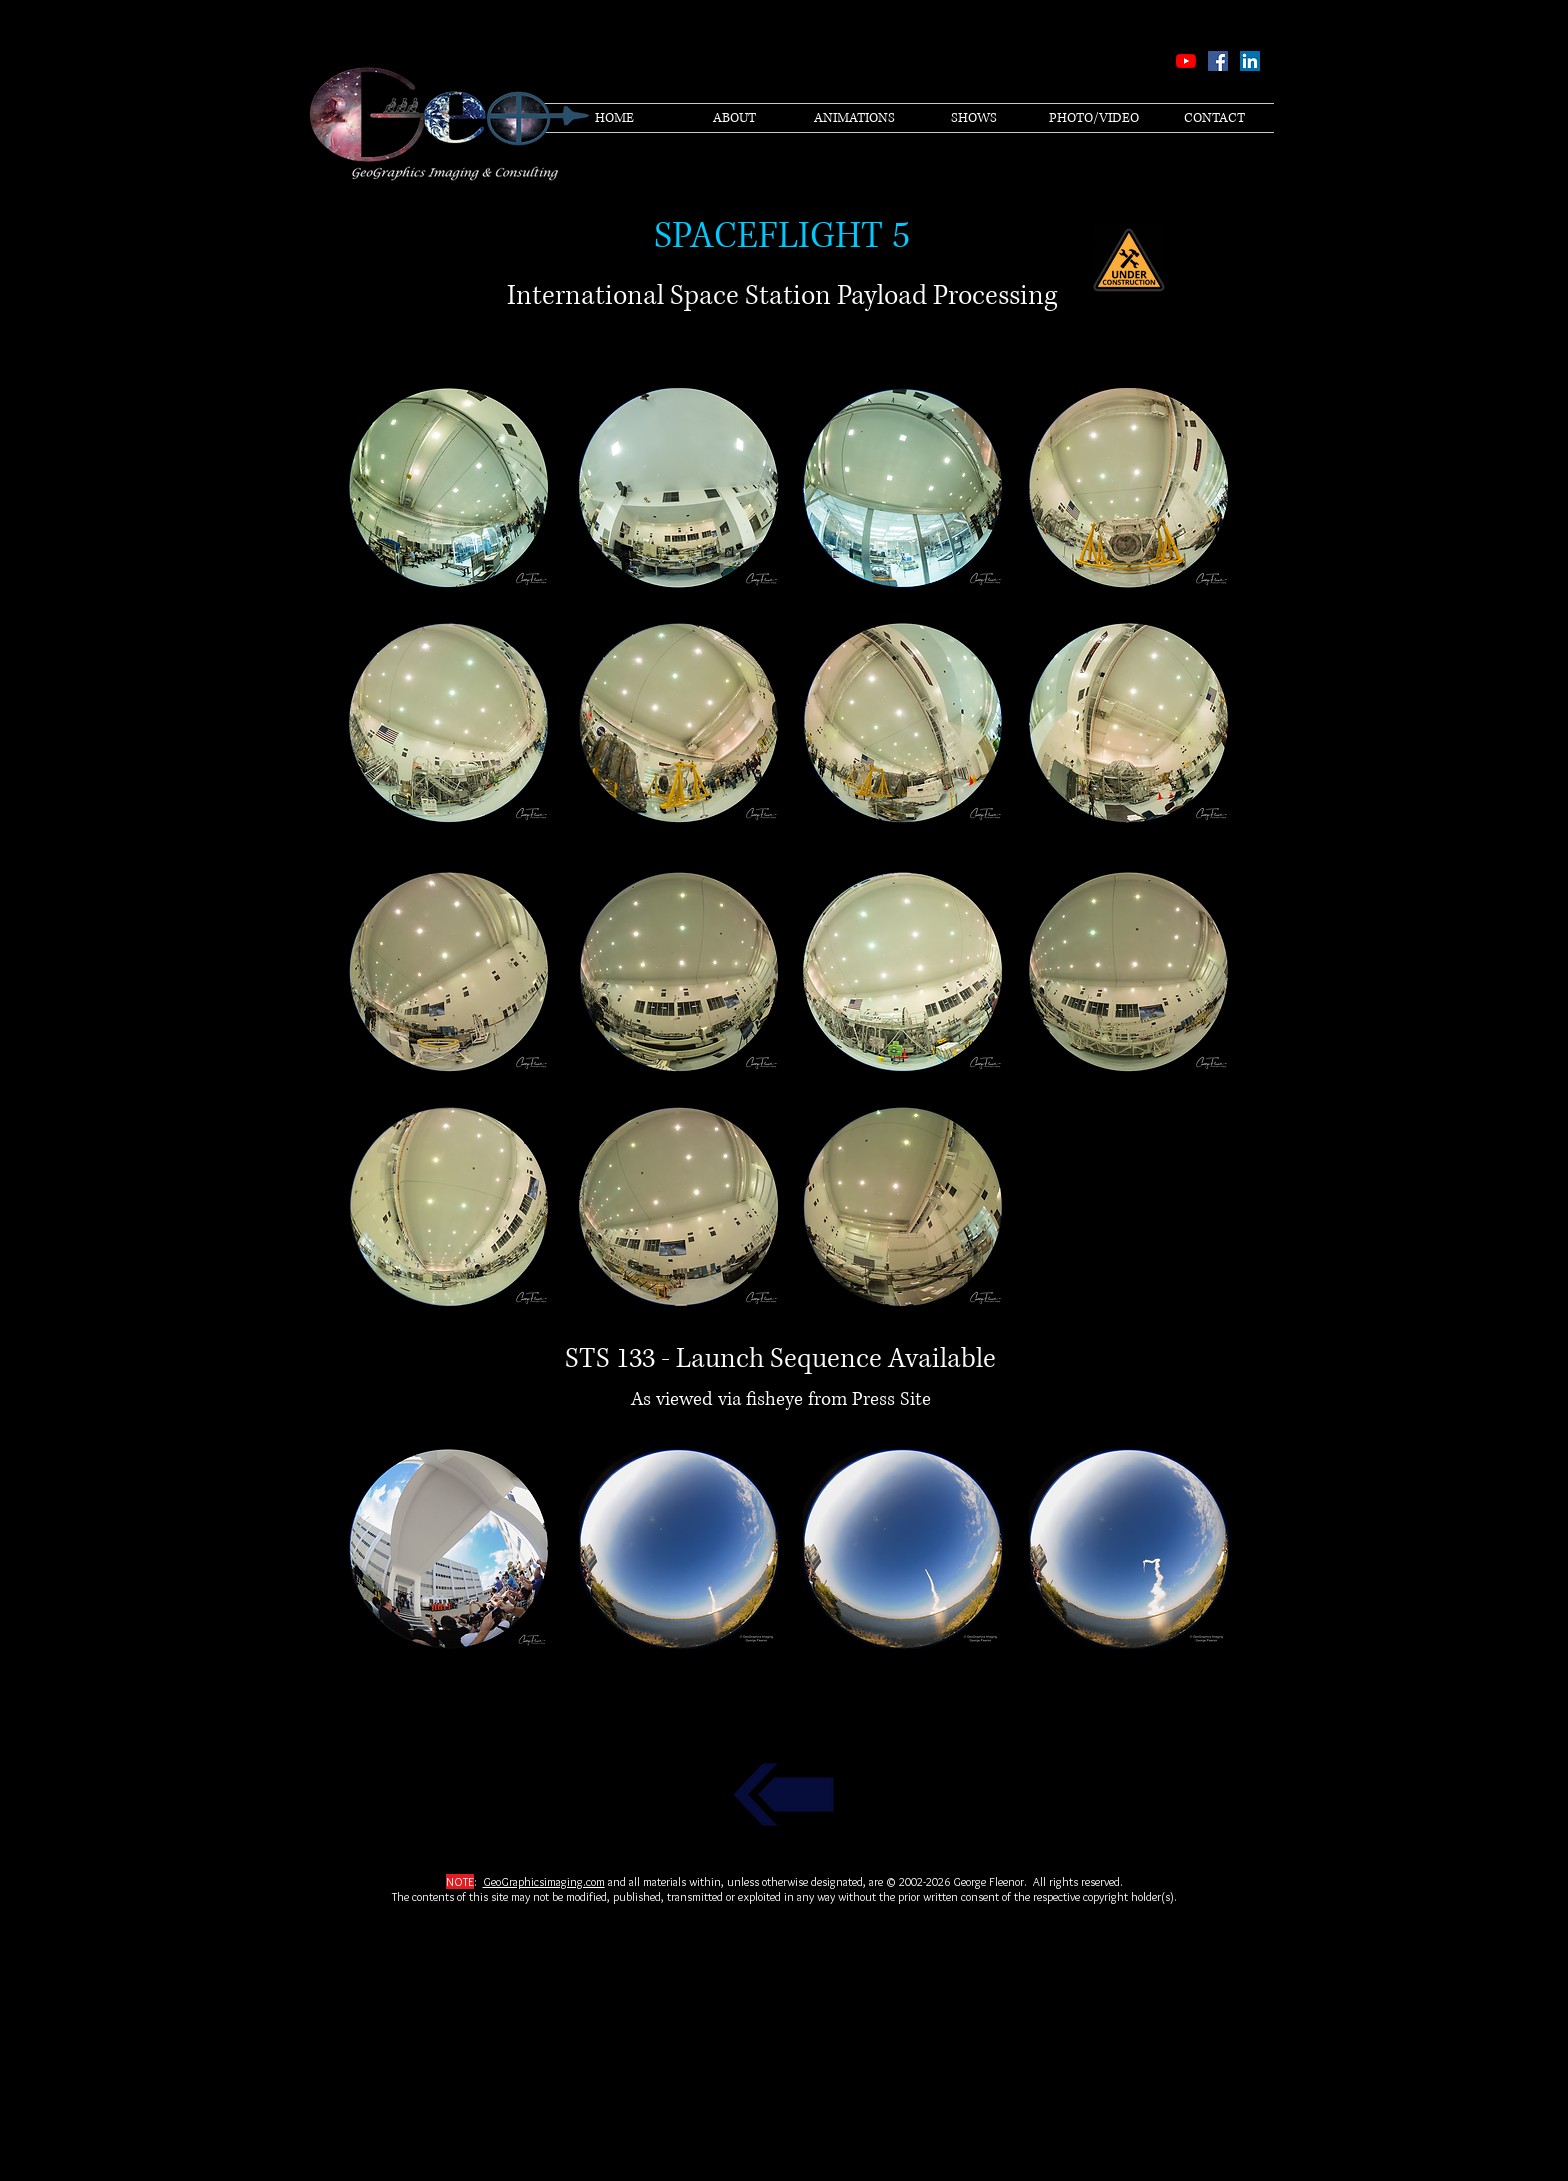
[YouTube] (1186, 61)
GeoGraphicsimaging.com (544, 1881)
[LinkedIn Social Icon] (1250, 61)
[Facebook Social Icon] (1218, 61)
